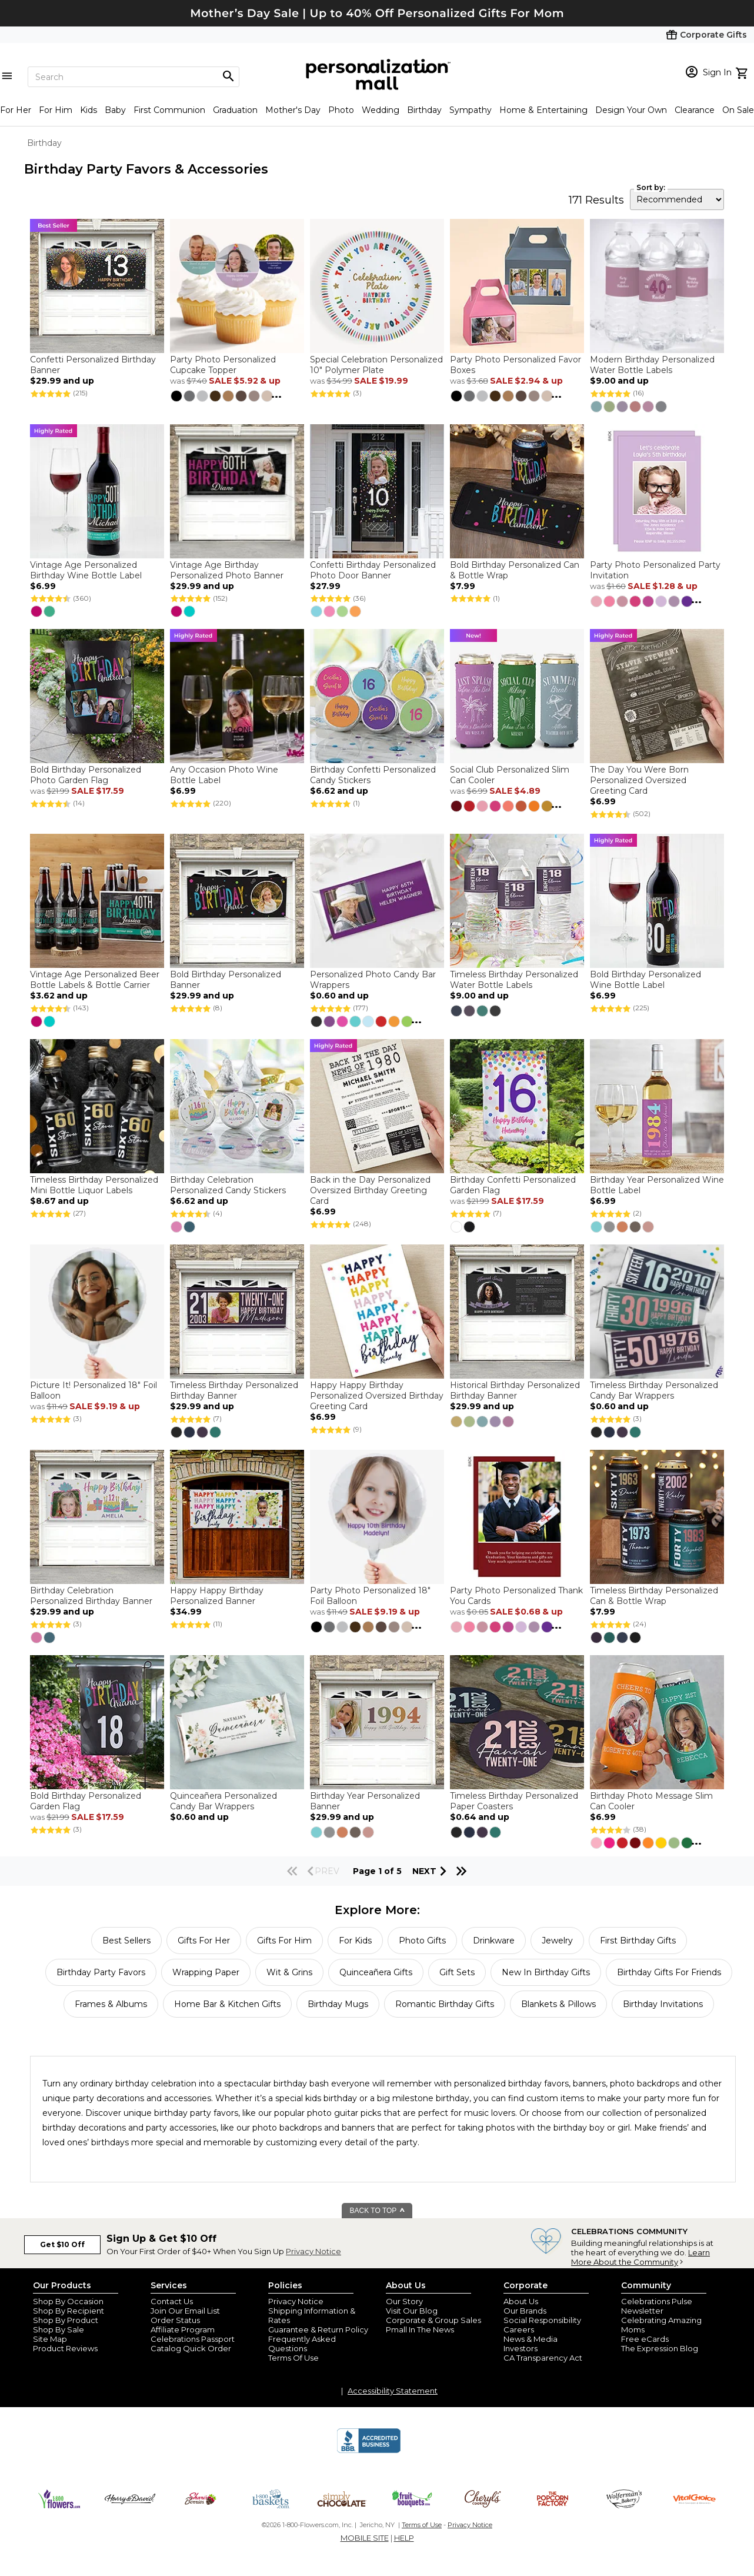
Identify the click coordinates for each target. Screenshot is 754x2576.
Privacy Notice (313, 2251)
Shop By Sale (58, 2329)
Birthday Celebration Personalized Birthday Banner (91, 1595)
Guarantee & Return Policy (318, 2329)
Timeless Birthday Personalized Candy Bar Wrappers (654, 1390)
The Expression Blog (659, 2348)
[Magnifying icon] (228, 76)
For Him (55, 110)
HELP (404, 2537)
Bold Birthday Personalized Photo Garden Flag (85, 775)
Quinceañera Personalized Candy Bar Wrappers (223, 1801)
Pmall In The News (420, 2329)
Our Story (404, 2301)
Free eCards (645, 2339)
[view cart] (743, 72)
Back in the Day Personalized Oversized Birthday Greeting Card (370, 1190)
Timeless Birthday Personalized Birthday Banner (234, 1390)
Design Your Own (631, 110)
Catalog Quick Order (191, 2348)
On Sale (738, 110)
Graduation (235, 110)
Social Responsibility (542, 2320)
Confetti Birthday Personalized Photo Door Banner (373, 570)
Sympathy (470, 110)
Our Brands (524, 2310)
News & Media (530, 2339)
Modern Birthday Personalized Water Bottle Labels (652, 364)
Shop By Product (65, 2320)
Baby (115, 110)
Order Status (175, 2320)
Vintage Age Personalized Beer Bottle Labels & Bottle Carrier (94, 979)
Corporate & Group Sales (433, 2320)
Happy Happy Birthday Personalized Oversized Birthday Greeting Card (376, 1396)
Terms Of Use (293, 2357)
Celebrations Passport (193, 2339)
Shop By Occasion (68, 2301)
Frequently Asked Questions (302, 2343)
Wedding (380, 110)
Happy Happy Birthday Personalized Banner (216, 1595)
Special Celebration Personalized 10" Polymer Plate (376, 364)
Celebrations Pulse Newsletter (656, 2306)
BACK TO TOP (378, 2210)
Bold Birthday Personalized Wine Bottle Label (645, 979)
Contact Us (172, 2301)
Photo (341, 110)
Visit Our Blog (412, 2310)
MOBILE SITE (365, 2537)
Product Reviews (65, 2348)
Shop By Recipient (68, 2310)
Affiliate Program (183, 2329)
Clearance (695, 110)
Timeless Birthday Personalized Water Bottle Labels (514, 979)
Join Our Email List (185, 2310)
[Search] (133, 76)
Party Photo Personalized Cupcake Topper (223, 364)
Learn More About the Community (640, 2257)
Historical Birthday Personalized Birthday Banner (515, 1390)
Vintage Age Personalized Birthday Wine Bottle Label (86, 570)
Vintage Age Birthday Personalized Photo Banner (226, 570)
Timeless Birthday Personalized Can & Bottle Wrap (654, 1595)
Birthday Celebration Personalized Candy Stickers (228, 1185)
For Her (15, 110)
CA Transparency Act (542, 2357)
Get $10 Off (62, 2244)
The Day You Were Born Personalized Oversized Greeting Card (639, 780)
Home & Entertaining (543, 110)
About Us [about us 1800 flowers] (520, 2301)
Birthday (424, 110)
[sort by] (677, 199)
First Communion (169, 110)
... (276, 394)
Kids (88, 110)
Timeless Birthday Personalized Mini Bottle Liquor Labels (94, 1185)
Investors (520, 2348)
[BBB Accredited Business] (368, 2451)
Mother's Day (293, 110)
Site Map (50, 2339)
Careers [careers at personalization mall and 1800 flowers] (518, 2329)
